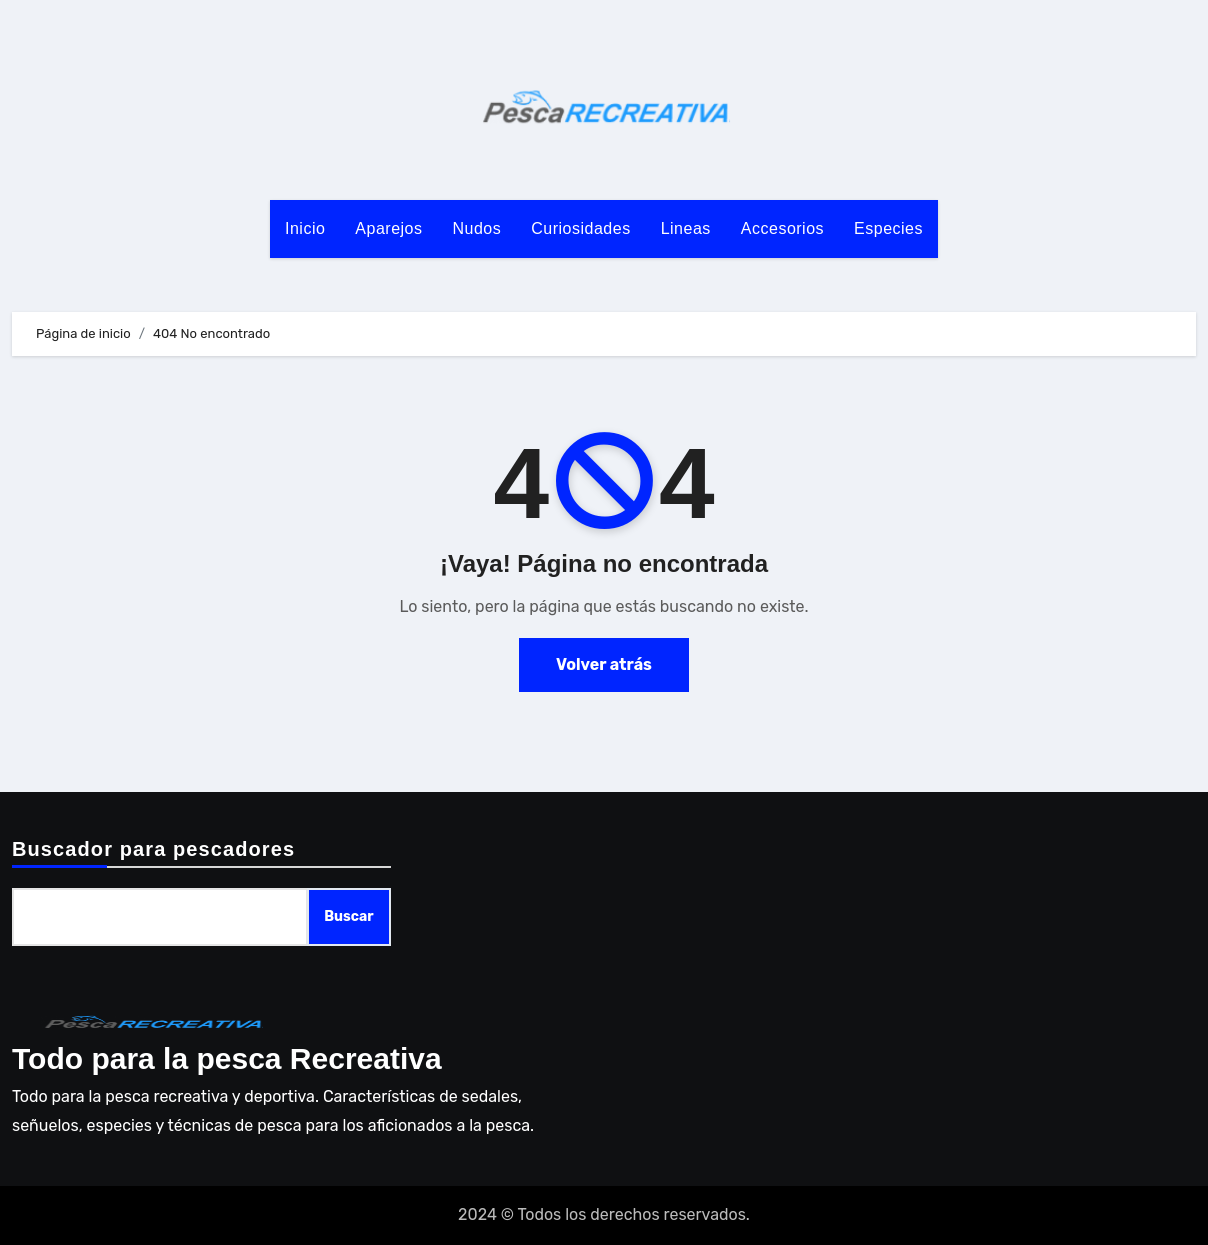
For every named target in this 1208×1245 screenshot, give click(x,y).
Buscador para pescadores (153, 849)
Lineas (686, 228)
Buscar (348, 916)
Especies (888, 228)
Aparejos (388, 228)
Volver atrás (604, 664)
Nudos (477, 228)
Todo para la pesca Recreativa (227, 1058)
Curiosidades (580, 228)
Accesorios (782, 228)
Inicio (305, 228)
